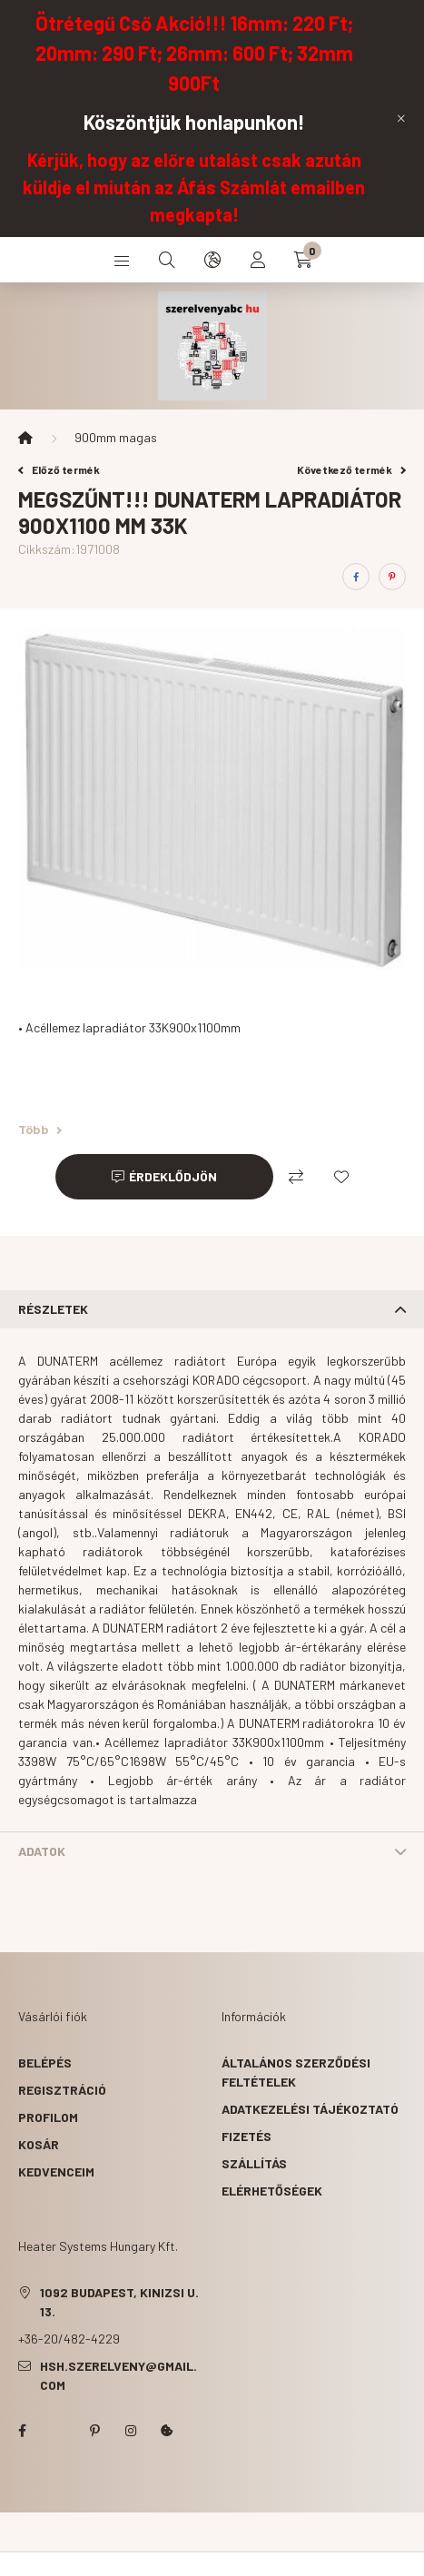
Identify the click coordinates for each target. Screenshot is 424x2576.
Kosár (38, 2144)
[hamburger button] (122, 260)
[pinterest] (392, 576)
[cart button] (303, 260)
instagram (131, 2431)
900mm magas (115, 437)
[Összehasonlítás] (296, 1177)
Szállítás (254, 2163)
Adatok (41, 1851)
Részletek (53, 1309)
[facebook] (356, 576)
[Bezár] (401, 118)
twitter (58, 2431)
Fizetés (246, 2136)
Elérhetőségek (272, 2190)
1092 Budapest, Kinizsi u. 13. (119, 2302)
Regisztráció (62, 2089)
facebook (22, 2431)
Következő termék (351, 469)
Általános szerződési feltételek (296, 2072)
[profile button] (258, 260)
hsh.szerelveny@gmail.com (118, 2375)
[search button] (167, 260)
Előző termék (59, 469)
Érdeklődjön (173, 1176)
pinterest (94, 2431)
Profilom (48, 2117)
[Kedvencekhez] (341, 1177)
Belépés (45, 2062)
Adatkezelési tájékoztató (310, 2109)
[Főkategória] (25, 438)
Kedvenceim (56, 2171)
